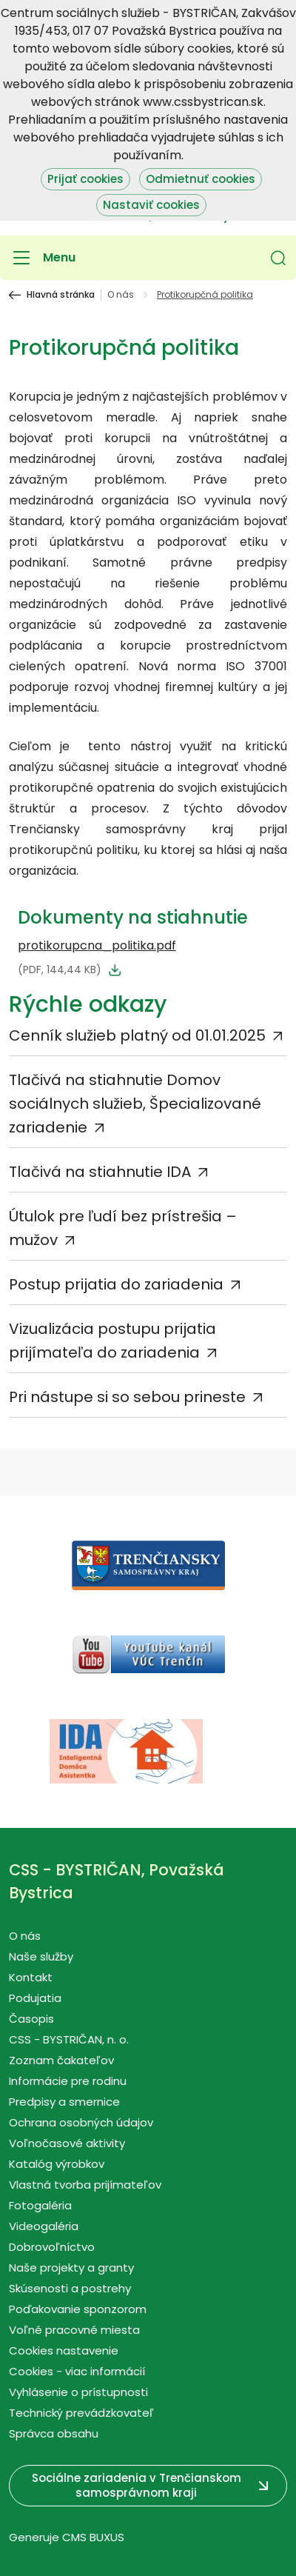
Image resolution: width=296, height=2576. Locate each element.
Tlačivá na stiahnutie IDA (100, 1171)
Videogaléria (43, 2226)
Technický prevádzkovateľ (81, 2412)
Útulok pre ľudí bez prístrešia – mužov (123, 1228)
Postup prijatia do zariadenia (116, 1284)
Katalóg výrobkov (56, 2164)
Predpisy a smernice (64, 2101)
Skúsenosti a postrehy (70, 2288)
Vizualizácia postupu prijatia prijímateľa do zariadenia (112, 1340)
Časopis (31, 2018)
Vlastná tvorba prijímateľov (85, 2184)
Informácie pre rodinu (68, 2081)
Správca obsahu (53, 2433)
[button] (278, 258)
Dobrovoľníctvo (52, 2247)
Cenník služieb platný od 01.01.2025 (137, 1035)
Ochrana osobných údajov (81, 2122)
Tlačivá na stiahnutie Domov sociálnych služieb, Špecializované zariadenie (135, 1104)
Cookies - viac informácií (77, 2371)
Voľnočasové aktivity (67, 2143)
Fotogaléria (40, 2205)
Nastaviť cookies (151, 205)
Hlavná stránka (61, 295)
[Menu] (42, 258)
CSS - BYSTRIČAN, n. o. (69, 2039)
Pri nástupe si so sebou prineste (127, 1397)
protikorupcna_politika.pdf (97, 945)
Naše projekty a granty (71, 2267)
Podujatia (35, 1998)
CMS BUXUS (93, 2537)
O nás (120, 295)
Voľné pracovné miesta (74, 2330)
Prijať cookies (85, 179)
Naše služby (41, 1956)
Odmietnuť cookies (200, 179)
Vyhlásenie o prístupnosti (78, 2392)
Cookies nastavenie (63, 2350)
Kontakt (31, 1977)
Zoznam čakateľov (61, 2060)
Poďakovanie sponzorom (78, 2309)
